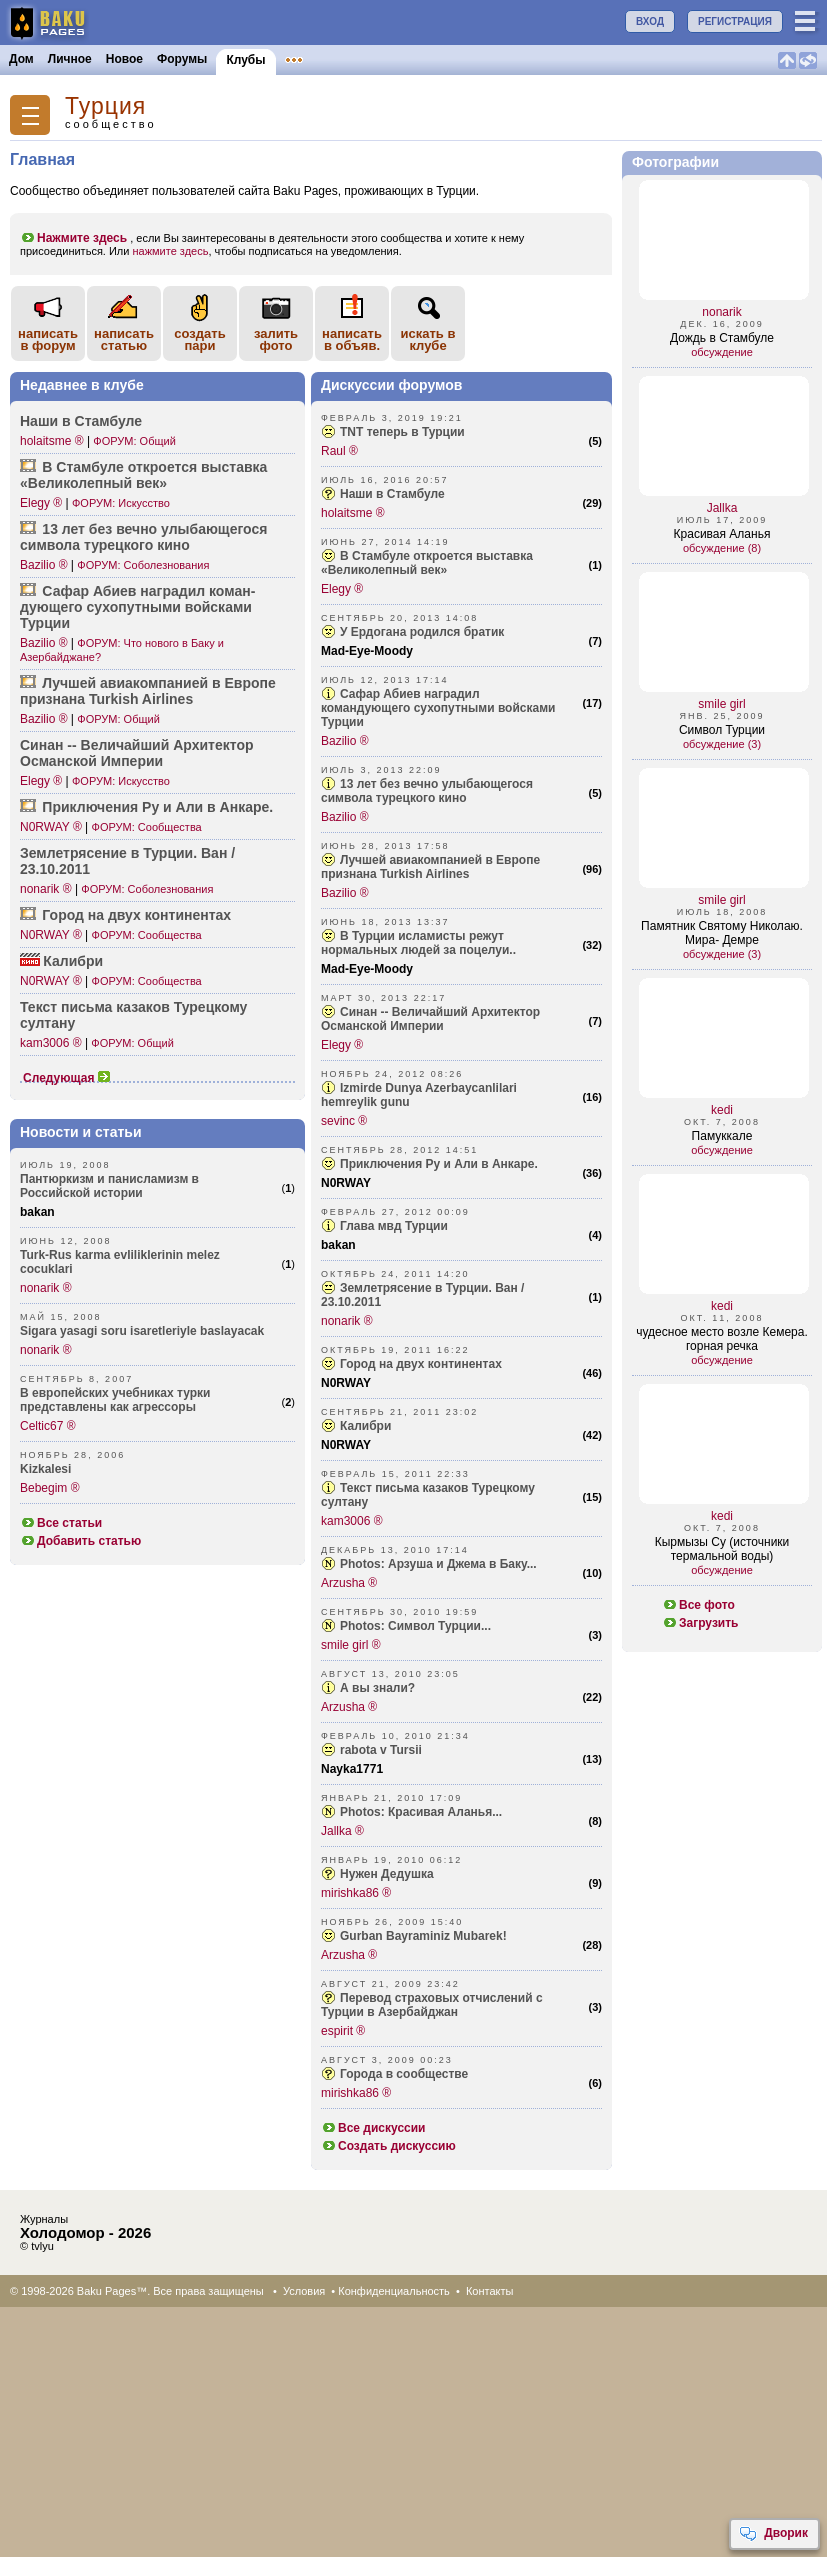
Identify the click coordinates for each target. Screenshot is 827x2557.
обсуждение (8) (722, 548)
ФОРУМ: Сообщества (147, 827)
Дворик (773, 2534)
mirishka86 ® (356, 1893)
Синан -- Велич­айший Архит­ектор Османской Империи (137, 753)
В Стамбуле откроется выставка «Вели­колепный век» (143, 475)
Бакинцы (474, 59)
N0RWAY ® (51, 827)
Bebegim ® (50, 1488)
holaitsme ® (52, 441)
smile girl (721, 704)
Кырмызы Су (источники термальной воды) (722, 1549)
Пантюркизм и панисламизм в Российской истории (109, 1186)
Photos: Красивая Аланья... (421, 1812)
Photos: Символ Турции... (415, 1626)
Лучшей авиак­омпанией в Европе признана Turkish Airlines (148, 691)
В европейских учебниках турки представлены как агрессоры (115, 1400)
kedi (722, 1110)
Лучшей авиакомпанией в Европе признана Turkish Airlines (430, 867)
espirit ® (343, 2031)
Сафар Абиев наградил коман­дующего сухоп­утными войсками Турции (137, 607)
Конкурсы (403, 59)
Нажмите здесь (73, 238)
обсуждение (722, 352)
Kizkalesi (45, 1469)
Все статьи (61, 1523)
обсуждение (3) (722, 744)
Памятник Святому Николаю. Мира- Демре (722, 933)
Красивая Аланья (722, 534)
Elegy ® (41, 503)
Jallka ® (342, 1831)
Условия (304, 2291)
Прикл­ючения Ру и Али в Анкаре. (157, 807)
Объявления (322, 59)
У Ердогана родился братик (422, 632)
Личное (70, 59)
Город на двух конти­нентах (136, 915)
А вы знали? (377, 1688)
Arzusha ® (349, 1583)
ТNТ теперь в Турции (402, 432)
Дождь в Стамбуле (722, 338)
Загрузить (700, 1623)
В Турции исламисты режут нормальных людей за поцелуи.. (418, 943)
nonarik (721, 312)
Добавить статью (80, 1541)
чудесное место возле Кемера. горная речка (722, 1339)
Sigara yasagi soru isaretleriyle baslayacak (142, 1331)
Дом (21, 59)
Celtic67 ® (48, 1426)
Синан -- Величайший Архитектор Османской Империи (430, 1019)
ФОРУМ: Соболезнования (143, 565)
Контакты (490, 2291)
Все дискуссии (373, 2128)
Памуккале (722, 1136)
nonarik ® (46, 889)
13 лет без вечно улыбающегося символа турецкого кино (427, 791)
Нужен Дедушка (387, 1874)
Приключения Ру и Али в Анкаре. (439, 1164)
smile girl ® (351, 1645)
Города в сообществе (404, 2074)
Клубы (245, 60)
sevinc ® (344, 1121)
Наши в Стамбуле (81, 421)
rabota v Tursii (381, 1750)
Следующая (67, 1078)
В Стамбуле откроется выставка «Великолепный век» (427, 563)
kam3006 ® (51, 1043)
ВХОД (650, 21)
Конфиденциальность (394, 2291)
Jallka (722, 508)
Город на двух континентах (421, 1364)
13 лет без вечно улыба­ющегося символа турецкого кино (143, 537)
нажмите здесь (170, 251)
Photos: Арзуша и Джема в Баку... (438, 1564)
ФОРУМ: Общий (134, 441)
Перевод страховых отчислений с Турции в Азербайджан (432, 2005)
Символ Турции (722, 730)
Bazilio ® (44, 565)
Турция (105, 106)
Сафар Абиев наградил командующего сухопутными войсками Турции (438, 708)
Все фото (698, 1605)
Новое (124, 59)
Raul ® (339, 451)
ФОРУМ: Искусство (121, 503)
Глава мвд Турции (394, 1226)
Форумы (182, 59)
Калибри (73, 961)
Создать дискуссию (388, 2146)
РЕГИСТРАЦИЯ (735, 21)
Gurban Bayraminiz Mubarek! (423, 1936)
